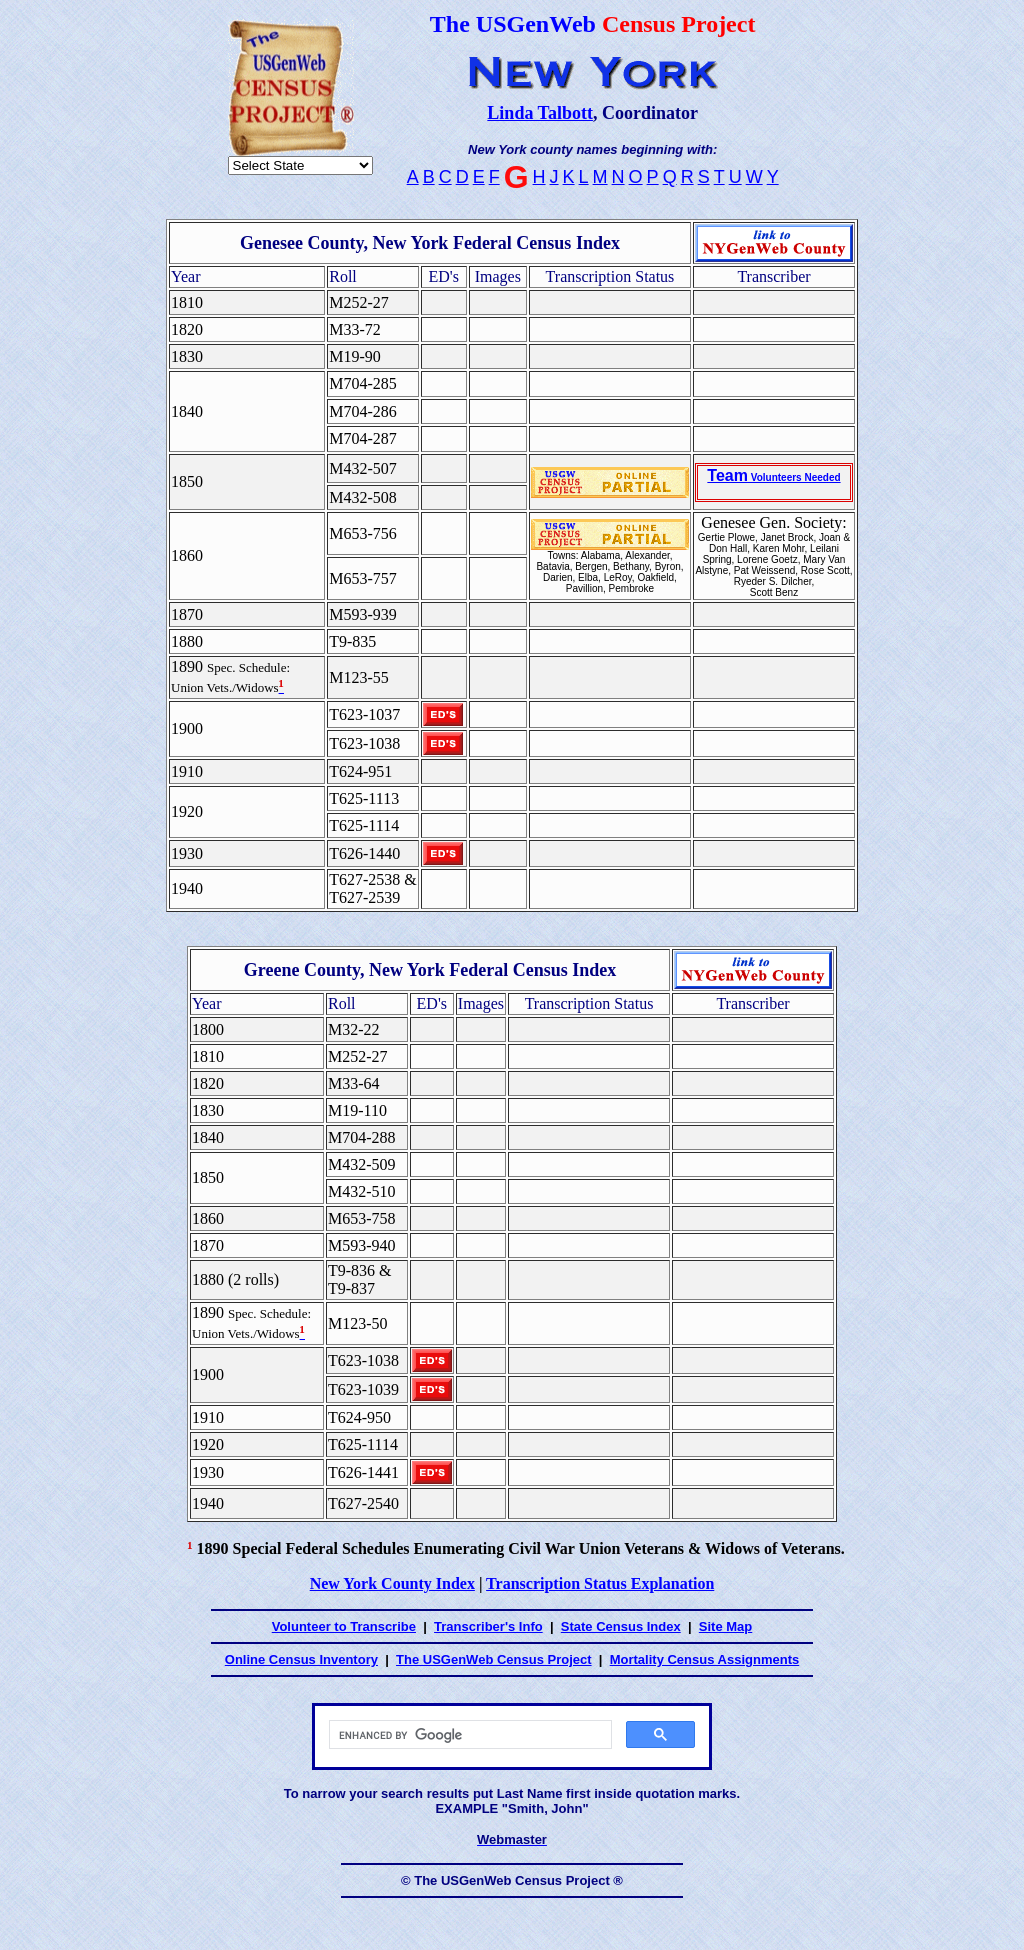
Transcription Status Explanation (600, 1583)
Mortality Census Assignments (705, 1659)
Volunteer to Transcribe (344, 1626)
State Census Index (621, 1626)
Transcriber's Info (488, 1626)
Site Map (725, 1626)
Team (773, 475)
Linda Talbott (540, 113)
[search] (468, 1735)
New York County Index (392, 1583)
